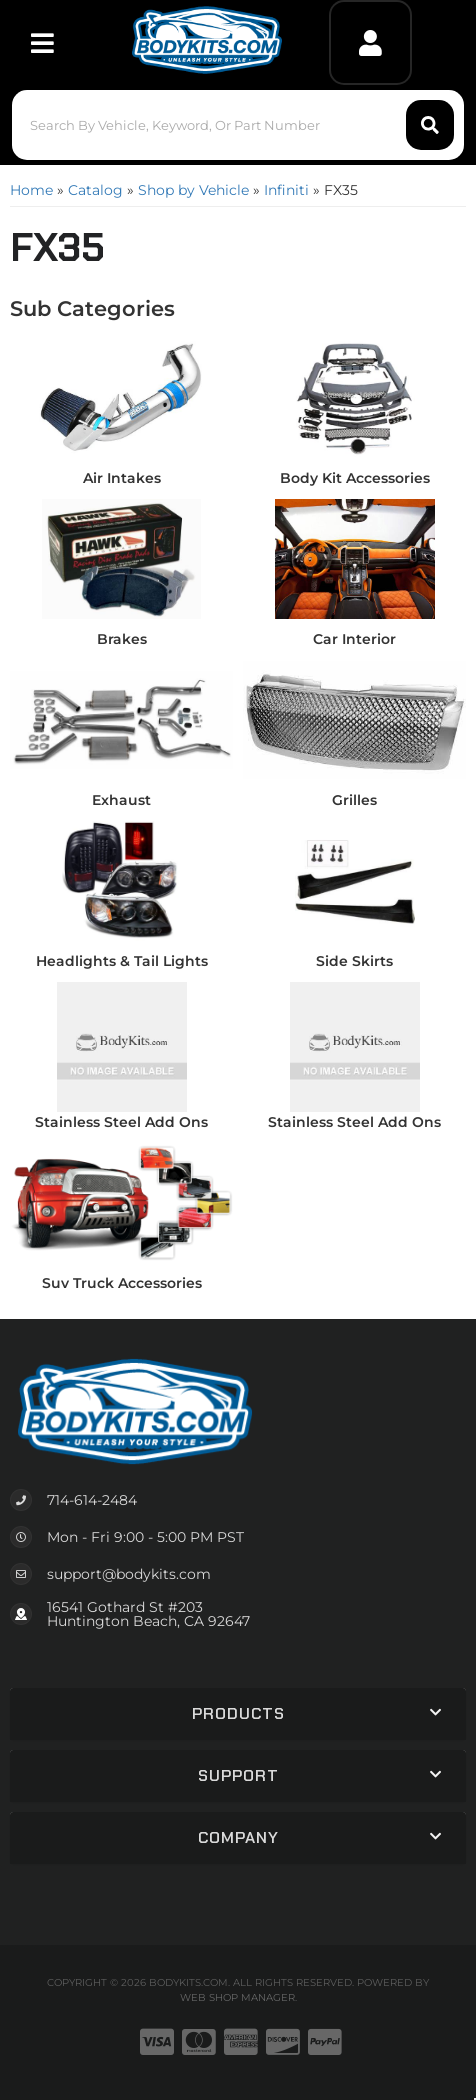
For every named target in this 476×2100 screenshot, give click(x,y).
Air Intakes (122, 478)
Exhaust (121, 800)
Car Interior (354, 639)
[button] (238, 125)
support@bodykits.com (129, 1574)
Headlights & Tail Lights (122, 961)
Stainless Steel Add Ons (121, 1122)
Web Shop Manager (237, 1997)
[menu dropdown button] (42, 42)
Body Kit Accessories (355, 478)
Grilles (354, 800)
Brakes (122, 639)
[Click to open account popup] (370, 42)
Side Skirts (354, 961)
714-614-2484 (92, 1500)
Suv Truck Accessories (122, 1283)
